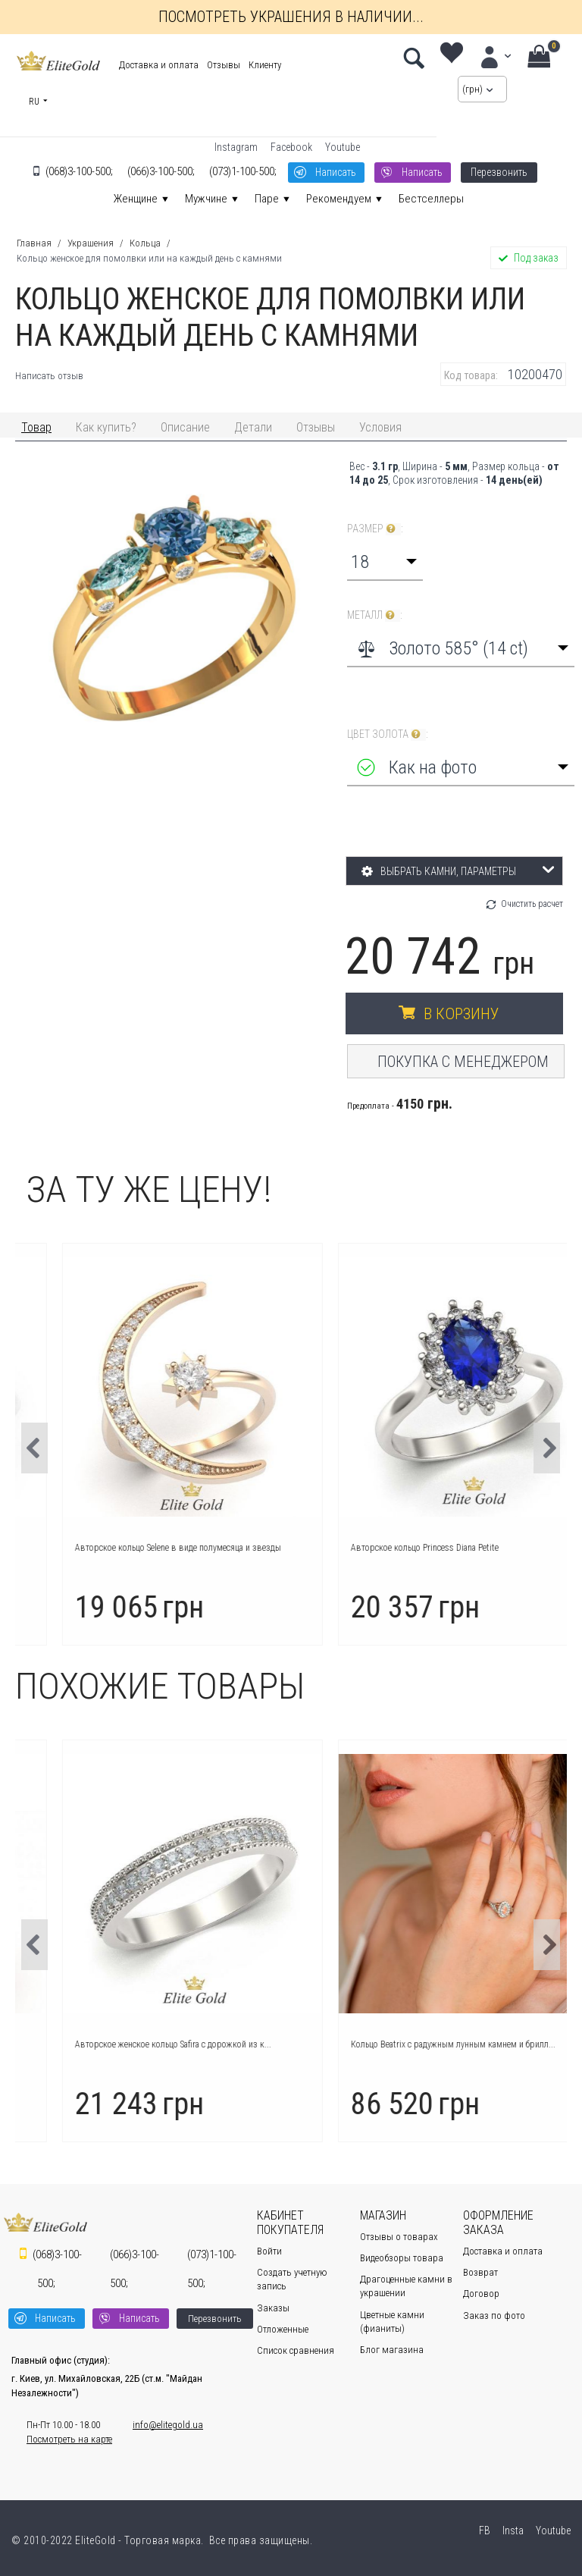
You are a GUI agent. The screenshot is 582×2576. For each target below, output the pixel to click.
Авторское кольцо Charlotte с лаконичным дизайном (136, 2044)
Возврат (480, 2272)
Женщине (136, 199)
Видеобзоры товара (401, 2258)
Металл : (374, 615)
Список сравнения (295, 2350)
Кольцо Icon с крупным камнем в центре (113, 1547)
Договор (481, 2293)
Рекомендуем (338, 199)
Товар (36, 427)
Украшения (90, 243)
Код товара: (471, 375)
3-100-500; (79, 171)
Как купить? (106, 427)
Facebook (291, 147)
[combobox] (385, 562)
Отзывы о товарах (399, 2236)
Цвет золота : (387, 734)
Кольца (145, 243)
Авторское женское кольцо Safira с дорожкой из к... (409, 2044)
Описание (185, 427)
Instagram (236, 147)
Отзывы (223, 65)
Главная (34, 243)
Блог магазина (392, 2349)
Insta (512, 2530)
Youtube (342, 147)
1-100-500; (243, 171)
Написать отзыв (49, 375)
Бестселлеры (431, 199)
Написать (335, 172)
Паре (267, 199)
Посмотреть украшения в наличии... (291, 17)
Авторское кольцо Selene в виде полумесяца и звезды (414, 1547)
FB (483, 2530)
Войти (269, 2251)
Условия (380, 427)
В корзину (461, 1014)
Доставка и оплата (159, 65)
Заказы (273, 2308)
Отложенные (282, 2329)
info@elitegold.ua (168, 2424)
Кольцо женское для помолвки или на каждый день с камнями (149, 258)
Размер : (375, 528)
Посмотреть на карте (69, 2439)
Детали (253, 427)
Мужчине (206, 199)
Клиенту (265, 65)
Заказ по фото (494, 2315)
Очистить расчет (532, 904)
